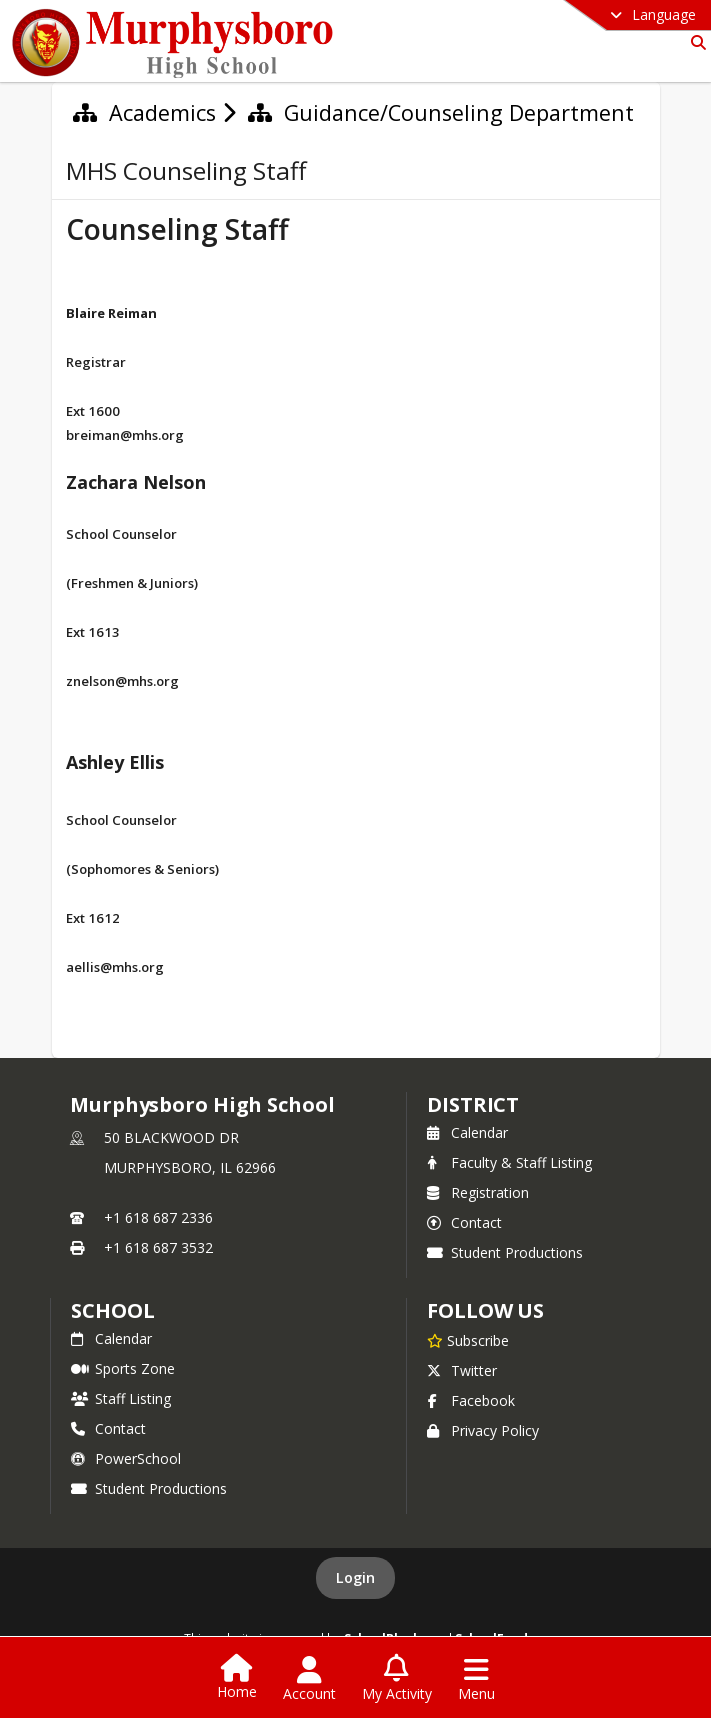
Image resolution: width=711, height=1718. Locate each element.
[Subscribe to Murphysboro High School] (468, 1340)
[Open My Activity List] (397, 1679)
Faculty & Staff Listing (509, 1162)
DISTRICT (473, 1104)
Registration (478, 1192)
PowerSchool (126, 1458)
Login (355, 1577)
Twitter (462, 1370)
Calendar (467, 1132)
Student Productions (505, 1252)
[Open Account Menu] (309, 1679)
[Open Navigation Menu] (476, 1679)
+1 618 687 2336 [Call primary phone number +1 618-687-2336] (158, 1217)
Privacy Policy (483, 1430)
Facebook (471, 1400)
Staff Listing (121, 1398)
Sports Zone (123, 1368)
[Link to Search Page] (694, 42)
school (112, 1310)
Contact (464, 1222)
